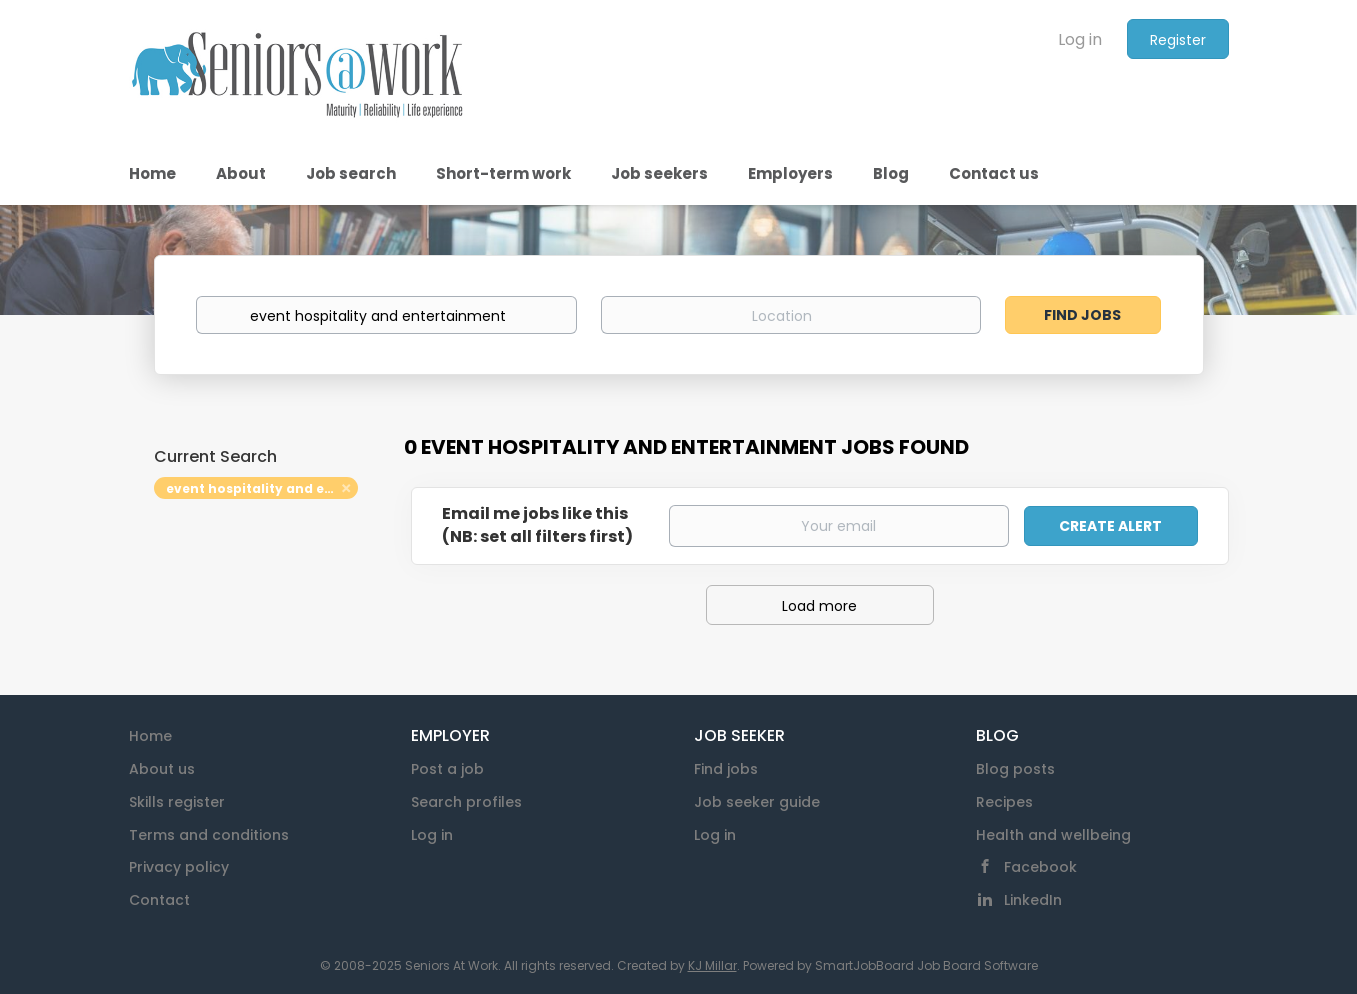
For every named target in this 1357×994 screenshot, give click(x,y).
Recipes (1004, 802)
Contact (159, 900)
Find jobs (726, 769)
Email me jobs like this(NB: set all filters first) (537, 525)
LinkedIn (1033, 900)
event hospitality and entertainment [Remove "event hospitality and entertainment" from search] (262, 488)
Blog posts (1015, 769)
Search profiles (466, 802)
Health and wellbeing (1053, 835)
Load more (819, 606)
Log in (1080, 39)
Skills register (177, 802)
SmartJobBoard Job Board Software (926, 965)
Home (150, 736)
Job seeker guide (757, 802)
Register (1178, 40)
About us (162, 769)
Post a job (447, 769)
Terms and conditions (209, 835)
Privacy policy (179, 867)
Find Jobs (1082, 315)
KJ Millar (712, 965)
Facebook (1040, 867)
